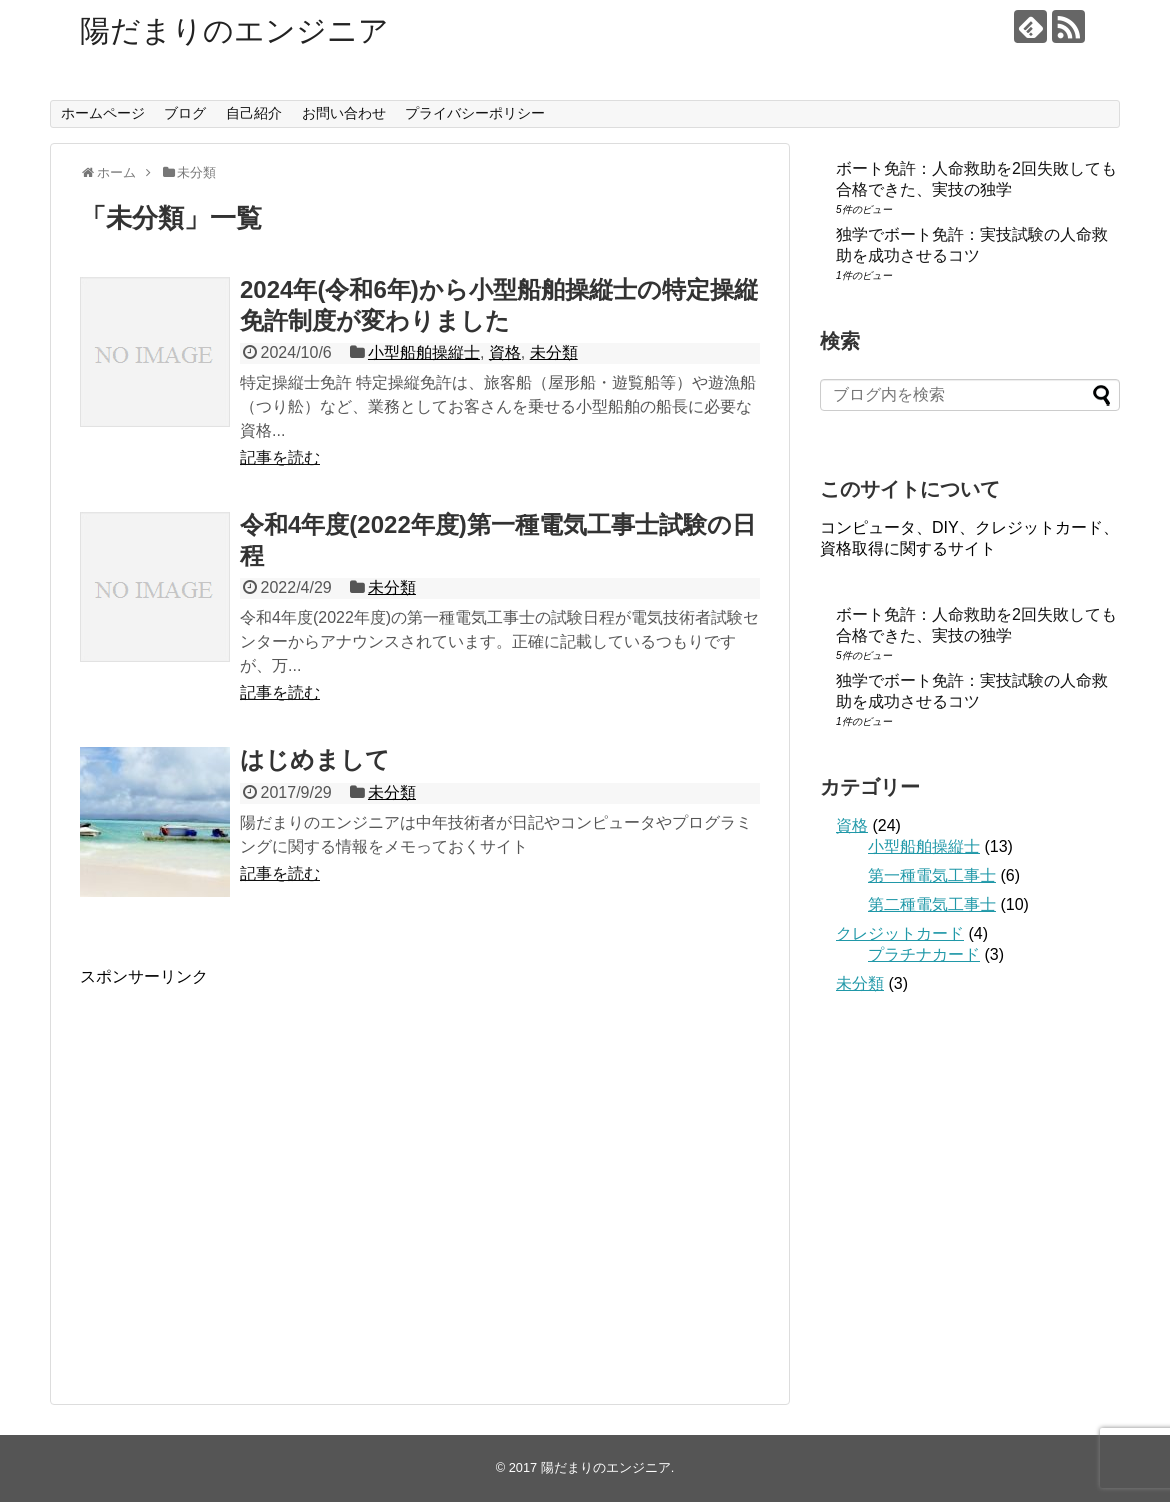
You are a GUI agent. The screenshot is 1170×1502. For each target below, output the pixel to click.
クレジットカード (900, 933)
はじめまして (315, 759)
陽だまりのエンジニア (234, 30)
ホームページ (103, 113)
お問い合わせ (344, 113)
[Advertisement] (248, 1180)
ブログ (185, 113)
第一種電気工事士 (932, 875)
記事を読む (280, 457)
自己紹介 (254, 113)
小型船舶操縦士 (424, 352)
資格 (505, 352)
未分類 (554, 352)
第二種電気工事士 (932, 904)
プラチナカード (924, 954)
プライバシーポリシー (475, 113)
